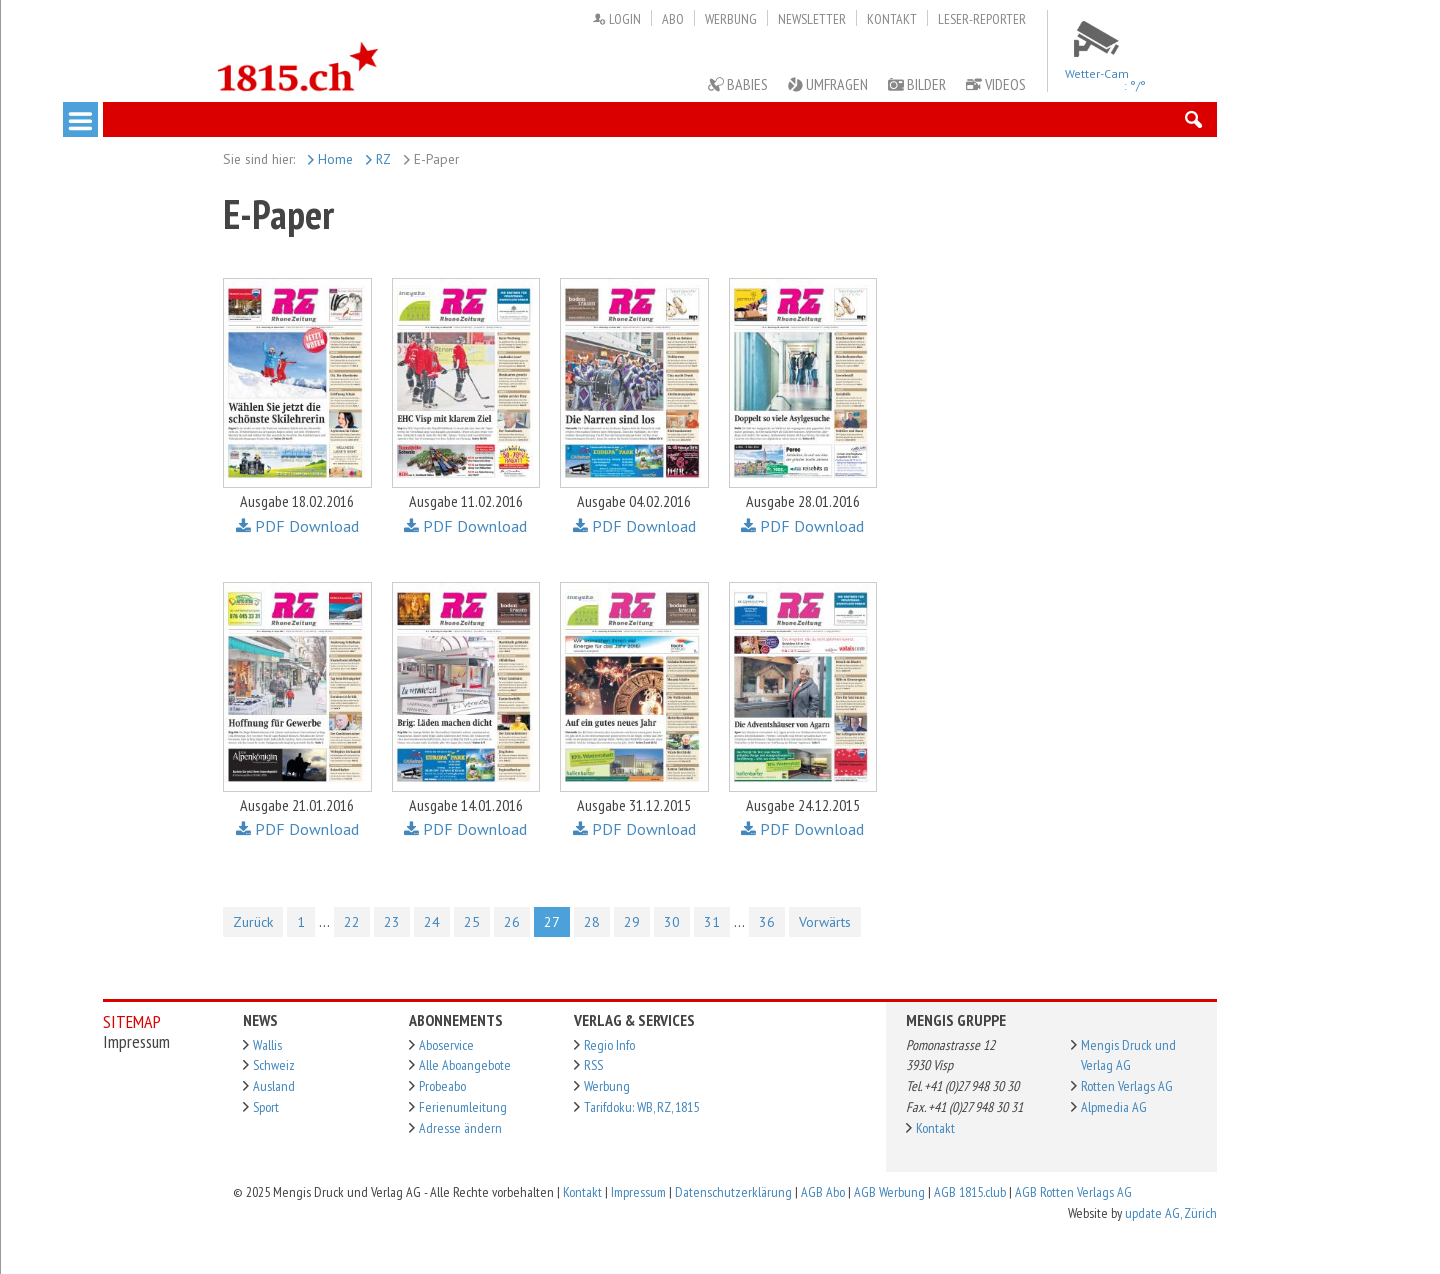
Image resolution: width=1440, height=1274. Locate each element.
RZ (378, 159)
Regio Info (609, 1045)
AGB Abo (823, 1192)
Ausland (274, 1086)
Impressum (638, 1192)
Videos (996, 84)
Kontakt (892, 19)
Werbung (731, 19)
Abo (673, 19)
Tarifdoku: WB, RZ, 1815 (641, 1107)
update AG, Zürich (1171, 1213)
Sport (266, 1107)
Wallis (267, 1045)
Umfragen (828, 84)
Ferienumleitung (463, 1107)
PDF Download (297, 526)
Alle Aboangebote (465, 1065)
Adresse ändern (460, 1128)
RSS (593, 1065)
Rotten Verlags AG (1127, 1086)
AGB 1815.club (970, 1192)
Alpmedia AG (1114, 1107)
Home (330, 159)
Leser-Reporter (982, 19)
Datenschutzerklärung (733, 1192)
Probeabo (442, 1086)
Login (616, 19)
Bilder (917, 84)
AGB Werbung (889, 1192)
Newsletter (812, 19)
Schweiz (274, 1065)
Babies (738, 84)
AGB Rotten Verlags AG (1073, 1192)
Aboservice (446, 1045)
